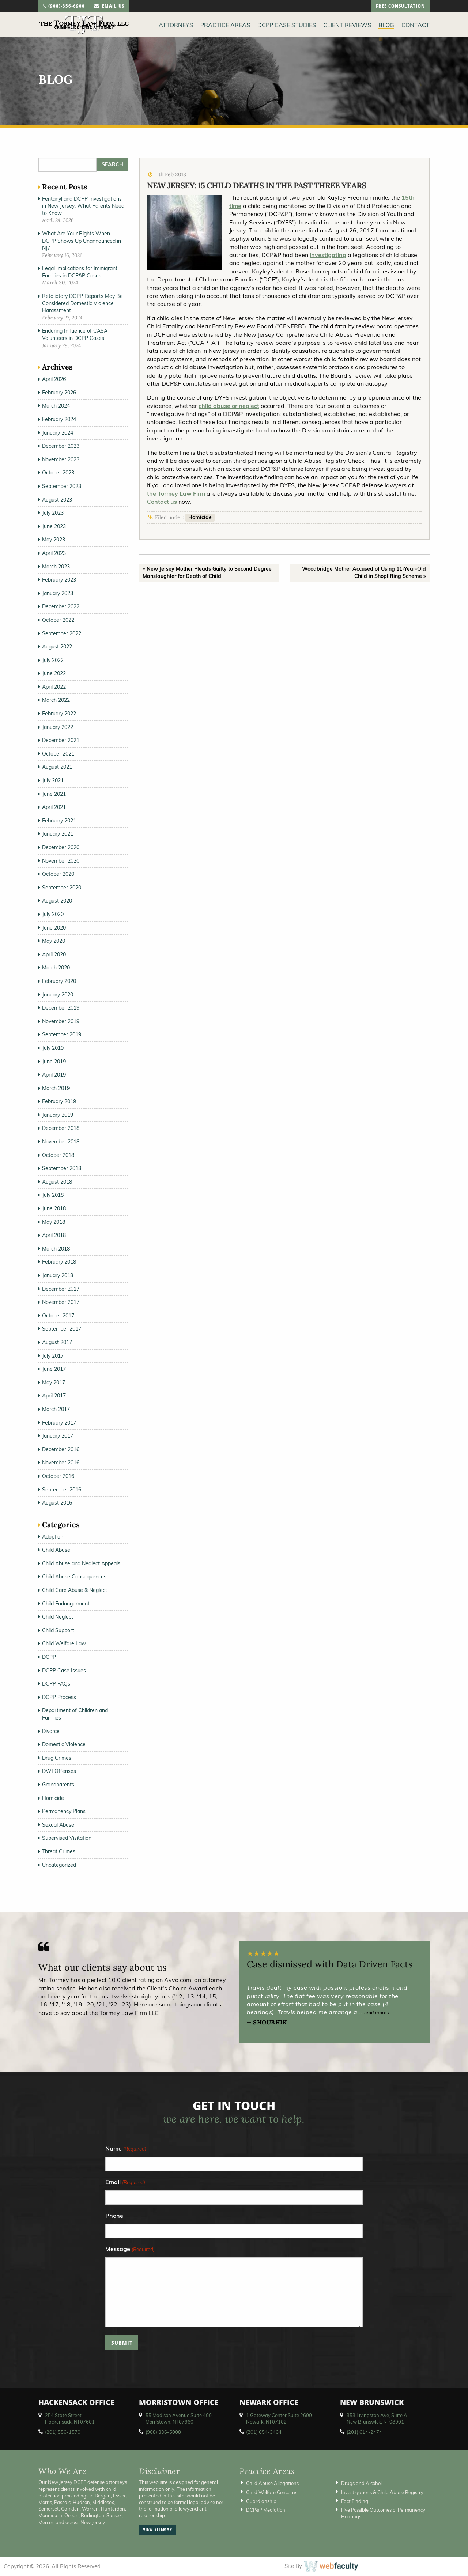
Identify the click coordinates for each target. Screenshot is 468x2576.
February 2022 (59, 713)
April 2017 (54, 1395)
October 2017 (58, 1315)
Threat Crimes (58, 1851)
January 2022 (57, 727)
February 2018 (59, 1262)
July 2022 (53, 660)
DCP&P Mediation (265, 2510)
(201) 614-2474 (364, 2432)
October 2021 (58, 753)
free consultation (400, 6)
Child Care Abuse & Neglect (74, 1590)
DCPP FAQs (56, 1683)
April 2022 (54, 687)
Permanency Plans (64, 1811)
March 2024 (56, 405)
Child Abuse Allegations (272, 2483)
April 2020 (54, 954)
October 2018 (58, 1155)
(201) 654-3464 (264, 2432)
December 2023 (60, 446)
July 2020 (53, 914)
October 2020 (58, 874)
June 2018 (54, 1208)
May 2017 (53, 1382)
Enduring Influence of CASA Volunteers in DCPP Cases (74, 334)
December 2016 (60, 1449)
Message (129, 2249)
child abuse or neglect (229, 405)
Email (125, 2182)
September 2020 (61, 887)
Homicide (200, 517)
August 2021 (57, 767)
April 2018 (54, 1235)
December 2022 (60, 606)
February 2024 (59, 419)
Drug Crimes (56, 1758)
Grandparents (58, 1784)
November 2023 (60, 459)
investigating (328, 254)
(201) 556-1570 (62, 2432)
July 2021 (53, 780)
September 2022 (61, 633)
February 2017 (59, 1422)
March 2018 (56, 1248)
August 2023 (57, 499)
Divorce (51, 1731)
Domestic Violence (64, 1744)
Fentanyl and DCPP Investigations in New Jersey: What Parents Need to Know (83, 206)
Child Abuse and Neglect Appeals (81, 1563)
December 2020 (60, 847)
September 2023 (61, 486)
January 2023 (57, 593)
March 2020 (56, 967)
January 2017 (57, 1436)
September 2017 (61, 1328)
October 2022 (58, 620)
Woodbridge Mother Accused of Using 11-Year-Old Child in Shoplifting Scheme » (364, 572)
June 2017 (54, 1369)
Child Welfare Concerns (271, 2492)
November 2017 (60, 1302)
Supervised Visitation (66, 1838)
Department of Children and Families (75, 1714)
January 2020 (57, 994)
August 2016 (57, 1502)
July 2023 (53, 513)
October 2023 (58, 472)
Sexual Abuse (58, 1825)
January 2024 (57, 433)
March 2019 (56, 1088)
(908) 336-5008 (163, 2432)
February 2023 (59, 579)
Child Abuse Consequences (74, 1576)
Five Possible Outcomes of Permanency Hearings (383, 2513)
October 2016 (58, 1476)
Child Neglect (57, 1617)
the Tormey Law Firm (176, 493)
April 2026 (54, 379)
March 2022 (56, 700)
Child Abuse (56, 1550)
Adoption (52, 1536)
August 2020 (57, 900)
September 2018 (61, 1168)
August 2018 (57, 1182)
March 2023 (56, 566)
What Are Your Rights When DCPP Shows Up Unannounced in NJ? (81, 240)
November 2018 (60, 1141)
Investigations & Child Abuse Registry (382, 2492)
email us (109, 6)
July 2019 (53, 1048)
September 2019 (61, 1034)
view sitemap (157, 2530)
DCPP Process (59, 1697)
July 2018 (53, 1195)
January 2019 (57, 1115)
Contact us (162, 501)
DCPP (49, 1657)
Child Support (58, 1630)
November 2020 (60, 861)
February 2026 (59, 392)
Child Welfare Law (64, 1643)
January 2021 (57, 834)
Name (125, 2149)
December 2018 (60, 1128)
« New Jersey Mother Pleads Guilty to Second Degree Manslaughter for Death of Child (207, 572)
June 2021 (54, 794)
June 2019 (54, 1061)
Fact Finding (354, 2501)
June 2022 (54, 673)
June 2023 (54, 526)
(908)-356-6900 (64, 6)
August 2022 (57, 646)
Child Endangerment (66, 1603)
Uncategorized (59, 1865)
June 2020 (54, 927)
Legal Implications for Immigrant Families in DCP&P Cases (79, 272)
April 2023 (54, 553)
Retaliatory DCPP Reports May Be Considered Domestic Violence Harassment (82, 303)
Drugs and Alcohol (361, 2483)
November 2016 (60, 1462)
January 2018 (57, 1275)
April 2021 (54, 807)
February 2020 (59, 981)
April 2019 (54, 1074)
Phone (114, 2215)
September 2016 (61, 1489)
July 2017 (53, 1356)
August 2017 (57, 1342)
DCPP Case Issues (64, 1670)
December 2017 (60, 1289)
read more (377, 2012)
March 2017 (56, 1409)
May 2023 (53, 539)
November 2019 (60, 1021)
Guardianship (261, 2501)
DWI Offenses (59, 1771)
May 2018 (53, 1222)
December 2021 (60, 740)
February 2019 (59, 1101)
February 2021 (59, 820)
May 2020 (53, 941)
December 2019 (60, 1008)
